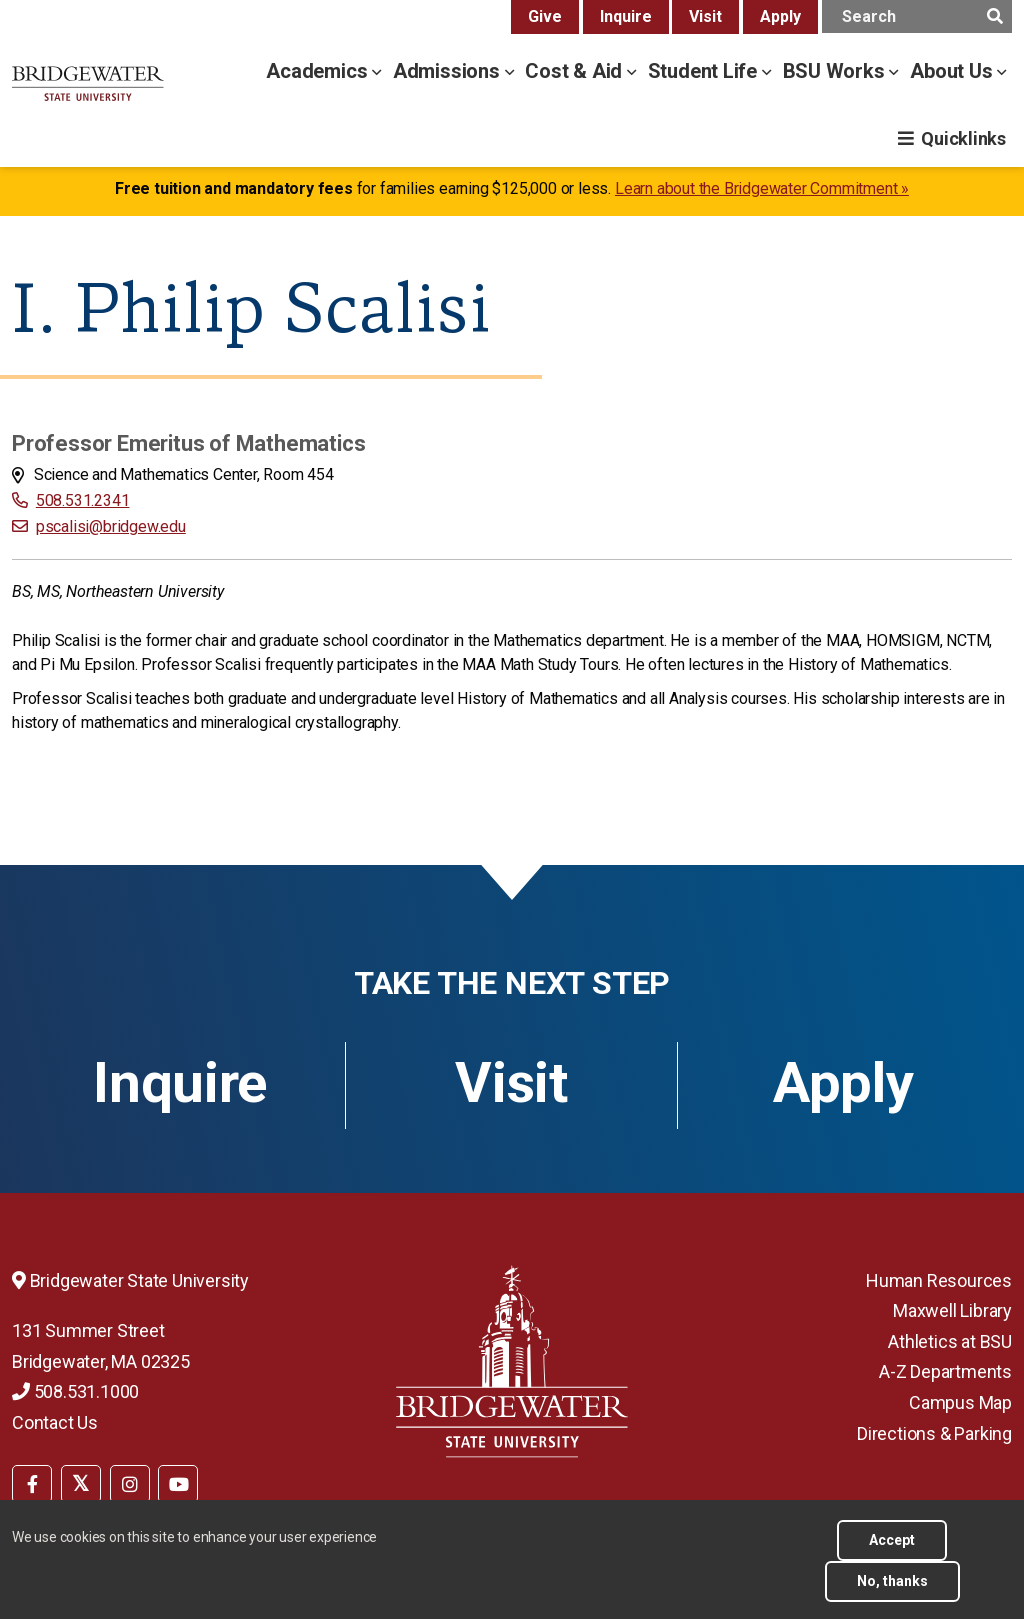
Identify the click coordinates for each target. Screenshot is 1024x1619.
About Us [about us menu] (953, 71)
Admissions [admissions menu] (449, 71)
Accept (892, 1540)
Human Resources (939, 1280)
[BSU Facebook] (32, 1484)
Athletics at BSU (950, 1341)
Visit (705, 16)
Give (545, 16)
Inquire (626, 16)
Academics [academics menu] (319, 71)
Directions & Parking (934, 1433)
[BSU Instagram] (130, 1484)
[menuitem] (32, 1482)
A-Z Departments (945, 1371)
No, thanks (892, 1581)
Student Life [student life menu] (705, 71)
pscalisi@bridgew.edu (111, 526)
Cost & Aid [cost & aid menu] (576, 71)
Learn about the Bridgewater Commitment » (762, 188)
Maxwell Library (952, 1310)
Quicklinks (963, 138)
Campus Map (960, 1402)
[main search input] (917, 16)
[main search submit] (994, 16)
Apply (780, 16)
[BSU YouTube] (178, 1484)
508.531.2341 (83, 500)
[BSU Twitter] (81, 1484)
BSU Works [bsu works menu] (836, 71)
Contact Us (55, 1422)
